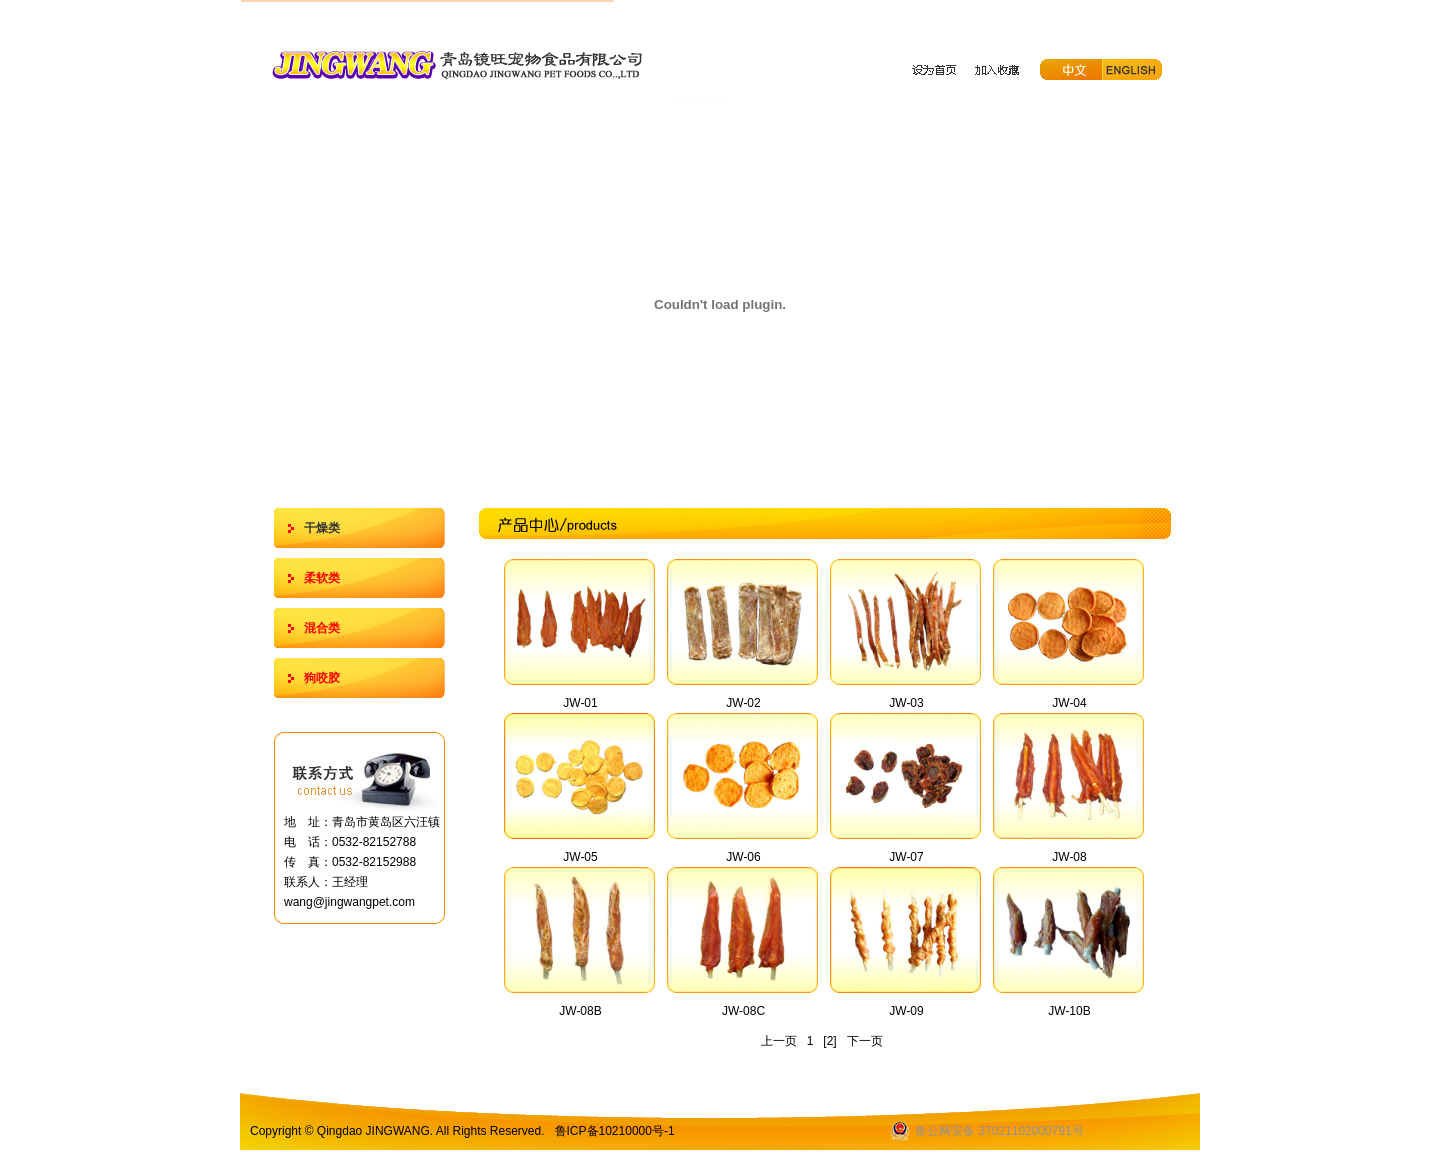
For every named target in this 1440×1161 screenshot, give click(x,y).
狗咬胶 (322, 678)
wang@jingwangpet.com (349, 902)
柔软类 (322, 578)
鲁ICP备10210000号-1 (615, 1131)
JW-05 (580, 857)
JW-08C (743, 1011)
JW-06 (743, 857)
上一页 (779, 1041)
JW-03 (906, 703)
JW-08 (1069, 857)
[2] (829, 1041)
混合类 (322, 628)
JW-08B (580, 1011)
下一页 (865, 1041)
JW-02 (743, 703)
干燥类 (322, 528)
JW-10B (1069, 1011)
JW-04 (1069, 703)
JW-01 (580, 703)
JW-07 (906, 857)
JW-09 (906, 1011)
